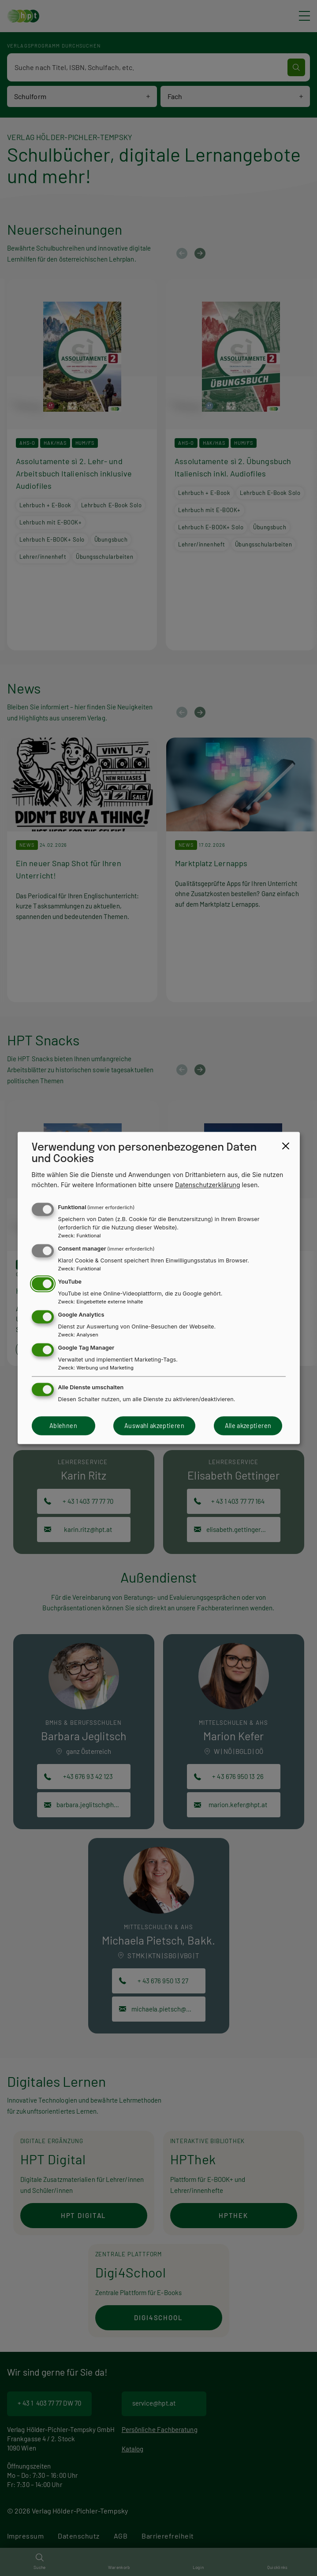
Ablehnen (63, 1425)
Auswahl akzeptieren (154, 1425)
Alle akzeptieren (248, 1425)
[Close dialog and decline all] (286, 1146)
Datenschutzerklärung (207, 1184)
